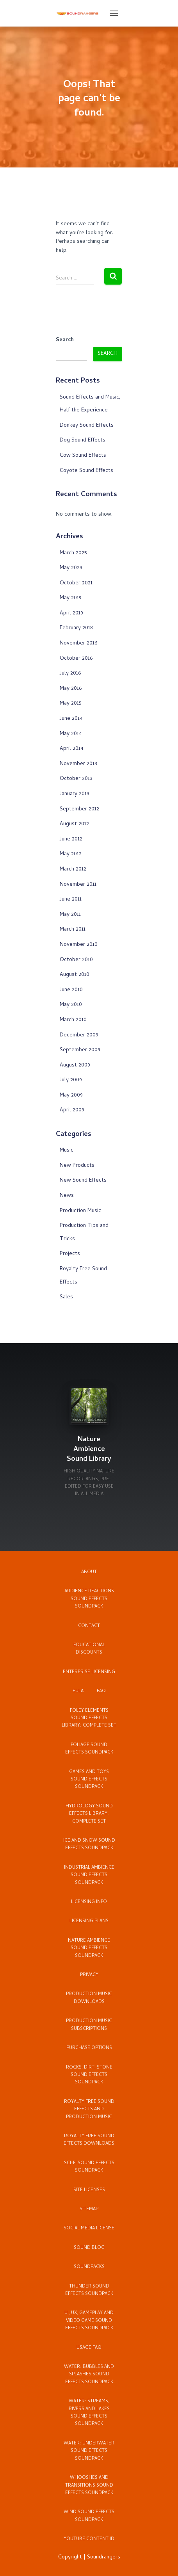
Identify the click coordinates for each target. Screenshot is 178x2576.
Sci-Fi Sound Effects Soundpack (89, 2167)
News (67, 1195)
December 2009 (79, 1035)
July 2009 (71, 1080)
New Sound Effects (83, 1180)
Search (65, 340)
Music (66, 1150)
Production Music (80, 1211)
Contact (89, 1626)
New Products (77, 1165)
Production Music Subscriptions (89, 2025)
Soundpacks (89, 2267)
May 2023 (71, 568)
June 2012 (71, 839)
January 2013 (74, 794)
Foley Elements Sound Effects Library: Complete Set (89, 1718)
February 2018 (76, 628)
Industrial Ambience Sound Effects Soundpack (89, 1875)
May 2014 (71, 734)
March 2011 (72, 929)
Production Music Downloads (89, 1998)
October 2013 (76, 778)
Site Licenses (89, 2190)
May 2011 (70, 914)
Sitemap (89, 2209)
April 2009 (72, 1110)
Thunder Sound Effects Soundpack (89, 2290)
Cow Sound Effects (83, 455)
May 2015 (71, 703)
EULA (78, 1691)
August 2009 (75, 1065)
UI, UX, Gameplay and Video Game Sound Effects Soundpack (89, 2320)
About (89, 1572)
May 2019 (71, 598)
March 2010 (73, 1020)
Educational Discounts (89, 1649)
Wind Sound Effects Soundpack (89, 2516)
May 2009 (71, 1095)
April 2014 (72, 748)
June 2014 (71, 718)
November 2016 (78, 643)
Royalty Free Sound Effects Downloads (89, 2140)
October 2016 (76, 658)
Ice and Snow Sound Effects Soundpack (89, 1844)
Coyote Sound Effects (86, 470)
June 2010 (71, 990)
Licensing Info (89, 1902)
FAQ (101, 1691)
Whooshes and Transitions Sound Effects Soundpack (89, 2485)
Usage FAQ (89, 2348)
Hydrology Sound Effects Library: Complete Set (89, 1814)
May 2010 (71, 1004)
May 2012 (71, 854)
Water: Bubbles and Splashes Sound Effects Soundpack (89, 2374)
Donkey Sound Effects (87, 425)
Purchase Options (89, 2048)
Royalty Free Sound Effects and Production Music (89, 2109)
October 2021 (76, 583)
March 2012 (73, 869)
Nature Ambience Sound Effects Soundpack (89, 1948)
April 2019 (71, 613)
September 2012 (79, 809)
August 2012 (74, 824)
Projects (70, 1254)
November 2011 (78, 884)
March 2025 (73, 553)
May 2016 (71, 688)
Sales (66, 1297)
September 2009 (80, 1050)
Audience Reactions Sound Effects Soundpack (89, 1599)
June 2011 (71, 899)
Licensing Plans (89, 1921)
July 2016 (70, 673)
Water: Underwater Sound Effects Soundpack (89, 2451)
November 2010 (79, 944)
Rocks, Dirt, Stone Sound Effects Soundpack (89, 2075)
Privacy (89, 1975)
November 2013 (78, 764)
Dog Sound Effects (82, 440)
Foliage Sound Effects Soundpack (89, 1749)
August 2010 (74, 974)
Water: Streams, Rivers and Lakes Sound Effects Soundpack (89, 2413)
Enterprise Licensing (89, 1672)
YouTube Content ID (89, 2539)
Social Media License (89, 2228)
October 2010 (76, 960)
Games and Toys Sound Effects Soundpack (89, 1779)
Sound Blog (89, 2248)
